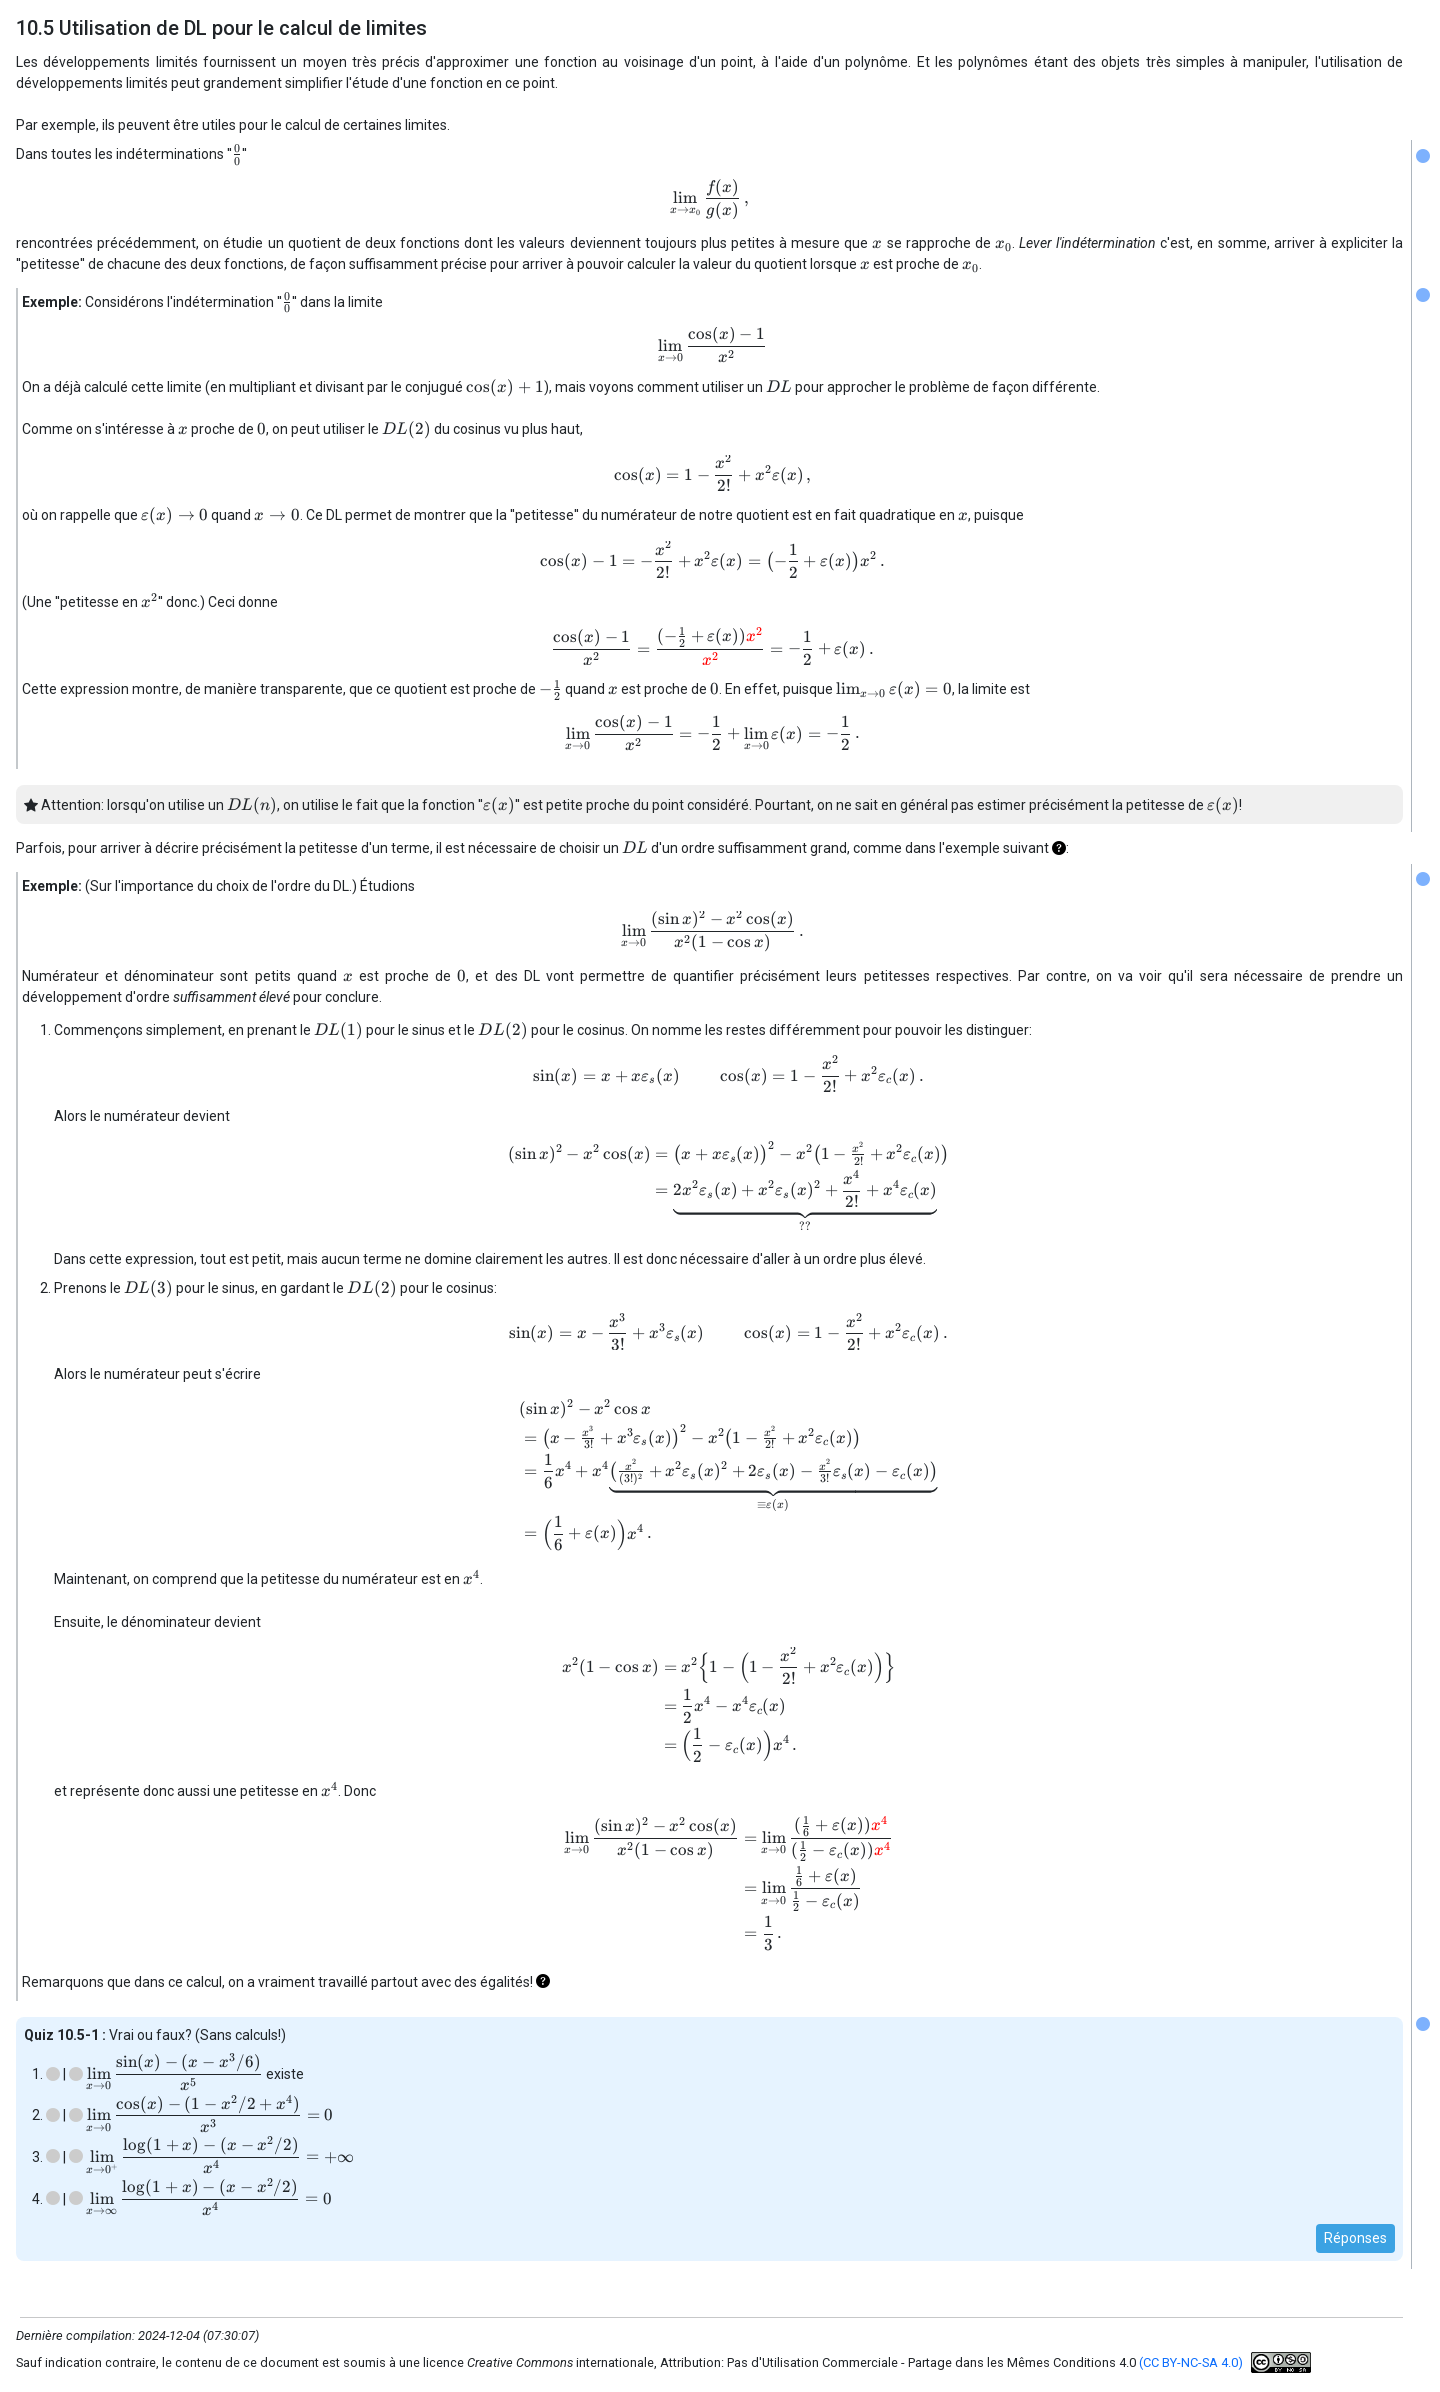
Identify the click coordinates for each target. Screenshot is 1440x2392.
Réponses (1355, 2238)
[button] (1059, 848)
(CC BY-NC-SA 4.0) (1191, 2362)
